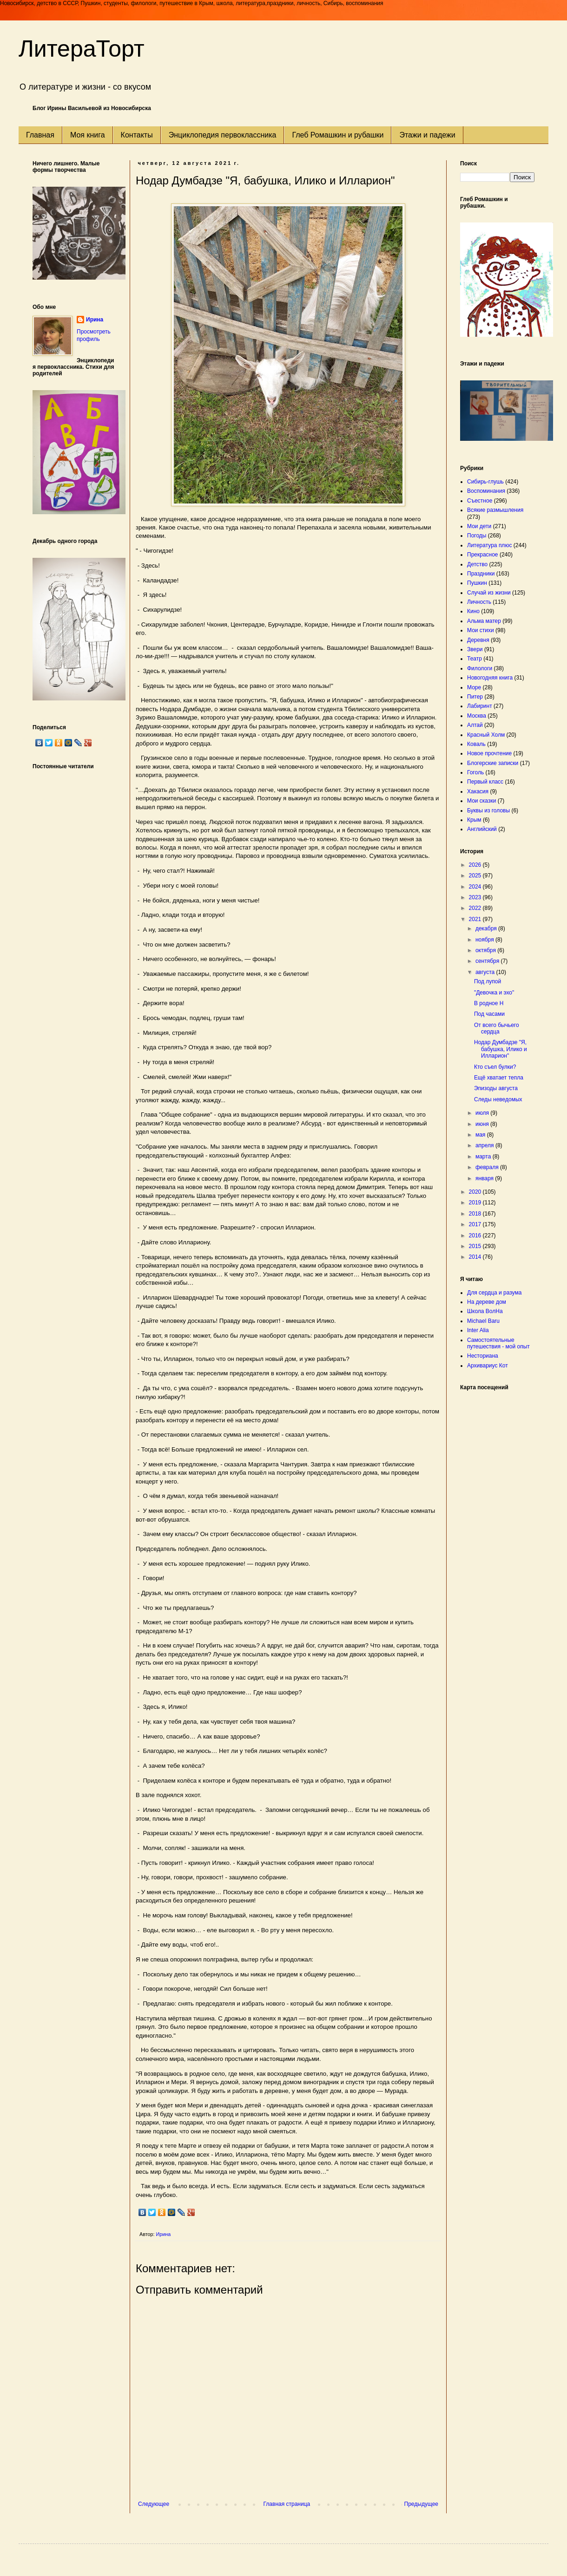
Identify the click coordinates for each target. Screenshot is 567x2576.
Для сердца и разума (494, 1292)
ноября (485, 939)
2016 (476, 1235)
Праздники (480, 573)
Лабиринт (479, 706)
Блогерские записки (492, 763)
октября (486, 950)
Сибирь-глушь (485, 481)
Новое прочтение (489, 753)
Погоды (476, 535)
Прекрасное (482, 554)
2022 (476, 908)
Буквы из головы (488, 810)
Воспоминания (486, 491)
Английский (482, 829)
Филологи (479, 668)
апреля (485, 1145)
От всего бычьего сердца (496, 1028)
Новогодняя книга (490, 677)
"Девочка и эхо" (494, 992)
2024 (476, 886)
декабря (486, 928)
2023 (476, 897)
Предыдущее (421, 2504)
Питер (475, 696)
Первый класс (485, 781)
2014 (476, 1257)
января (485, 1178)
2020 (476, 1192)
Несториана (482, 1356)
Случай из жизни (489, 592)
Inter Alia (478, 1330)
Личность (479, 602)
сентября (488, 961)
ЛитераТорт (82, 49)
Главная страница (287, 2504)
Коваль (476, 744)
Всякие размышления (495, 510)
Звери (475, 649)
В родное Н (488, 1003)
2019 (476, 1202)
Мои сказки (481, 801)
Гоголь (475, 772)
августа (485, 972)
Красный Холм (486, 735)
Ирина (94, 319)
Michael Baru (483, 1321)
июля (482, 1113)
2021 (476, 919)
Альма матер (484, 621)
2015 (476, 1246)
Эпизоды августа (496, 1088)
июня (482, 1124)
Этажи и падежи (427, 135)
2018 (476, 1213)
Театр (474, 658)
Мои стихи (480, 630)
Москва (476, 716)
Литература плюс (489, 545)
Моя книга (87, 135)
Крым (474, 820)
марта (484, 1156)
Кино (473, 611)
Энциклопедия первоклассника (223, 135)
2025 (476, 875)
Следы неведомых (498, 1099)
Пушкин (477, 583)
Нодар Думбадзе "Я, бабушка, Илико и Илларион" (500, 1049)
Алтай (475, 725)
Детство (477, 564)
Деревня (478, 640)
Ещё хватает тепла (498, 1077)
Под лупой (487, 981)
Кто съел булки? (495, 1067)
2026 (476, 865)
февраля (487, 1167)
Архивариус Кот (487, 1365)
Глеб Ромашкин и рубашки (337, 135)
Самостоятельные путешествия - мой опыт (498, 1343)
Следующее (153, 2504)
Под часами (489, 1014)
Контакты (137, 135)
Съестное (479, 500)
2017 (476, 1224)
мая (481, 1134)
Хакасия (477, 791)
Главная (40, 135)
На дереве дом (486, 1302)
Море (474, 687)
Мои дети (479, 526)
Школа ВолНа (485, 1311)
